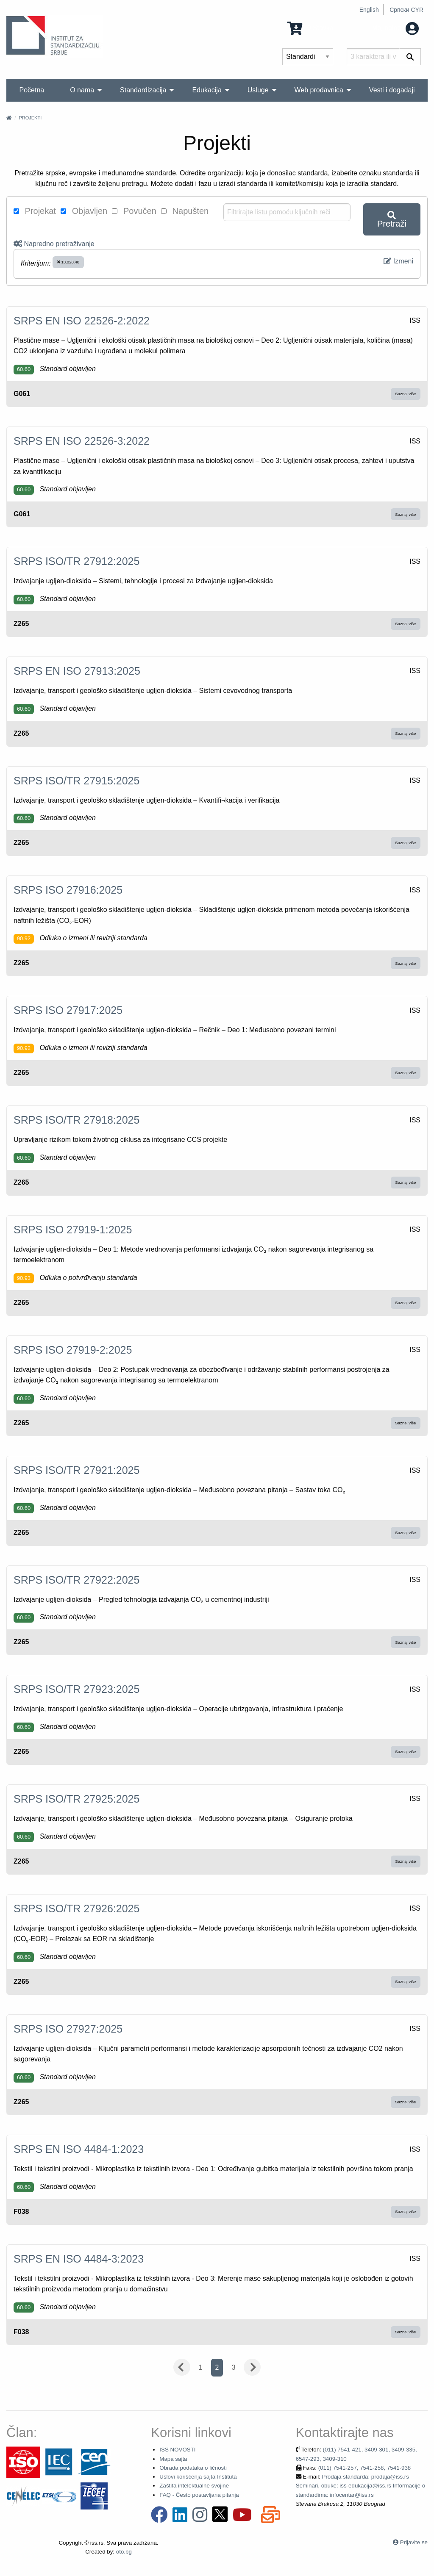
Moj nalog (395, 27)
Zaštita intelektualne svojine (194, 2485)
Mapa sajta (173, 2459)
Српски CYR (406, 9)
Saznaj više (405, 393)
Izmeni (398, 261)
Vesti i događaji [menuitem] (392, 90)
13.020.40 (68, 262)
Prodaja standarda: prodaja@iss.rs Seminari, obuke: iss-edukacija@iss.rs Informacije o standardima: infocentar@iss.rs (360, 2486)
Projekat (35, 211)
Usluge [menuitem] (258, 90)
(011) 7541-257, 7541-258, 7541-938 (364, 2468)
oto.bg (124, 2551)
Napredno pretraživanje (54, 243)
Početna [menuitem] (31, 90)
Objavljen (84, 211)
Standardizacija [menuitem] (143, 90)
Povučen (134, 211)
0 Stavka (310, 27)
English (369, 9)
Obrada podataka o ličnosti (193, 2468)
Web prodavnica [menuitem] (319, 90)
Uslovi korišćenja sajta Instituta (197, 2477)
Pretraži (391, 219)
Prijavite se (414, 2542)
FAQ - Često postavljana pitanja (199, 2495)
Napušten (185, 211)
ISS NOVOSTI (177, 2449)
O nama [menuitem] (82, 90)
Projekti (30, 117)
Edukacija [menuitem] (206, 90)
